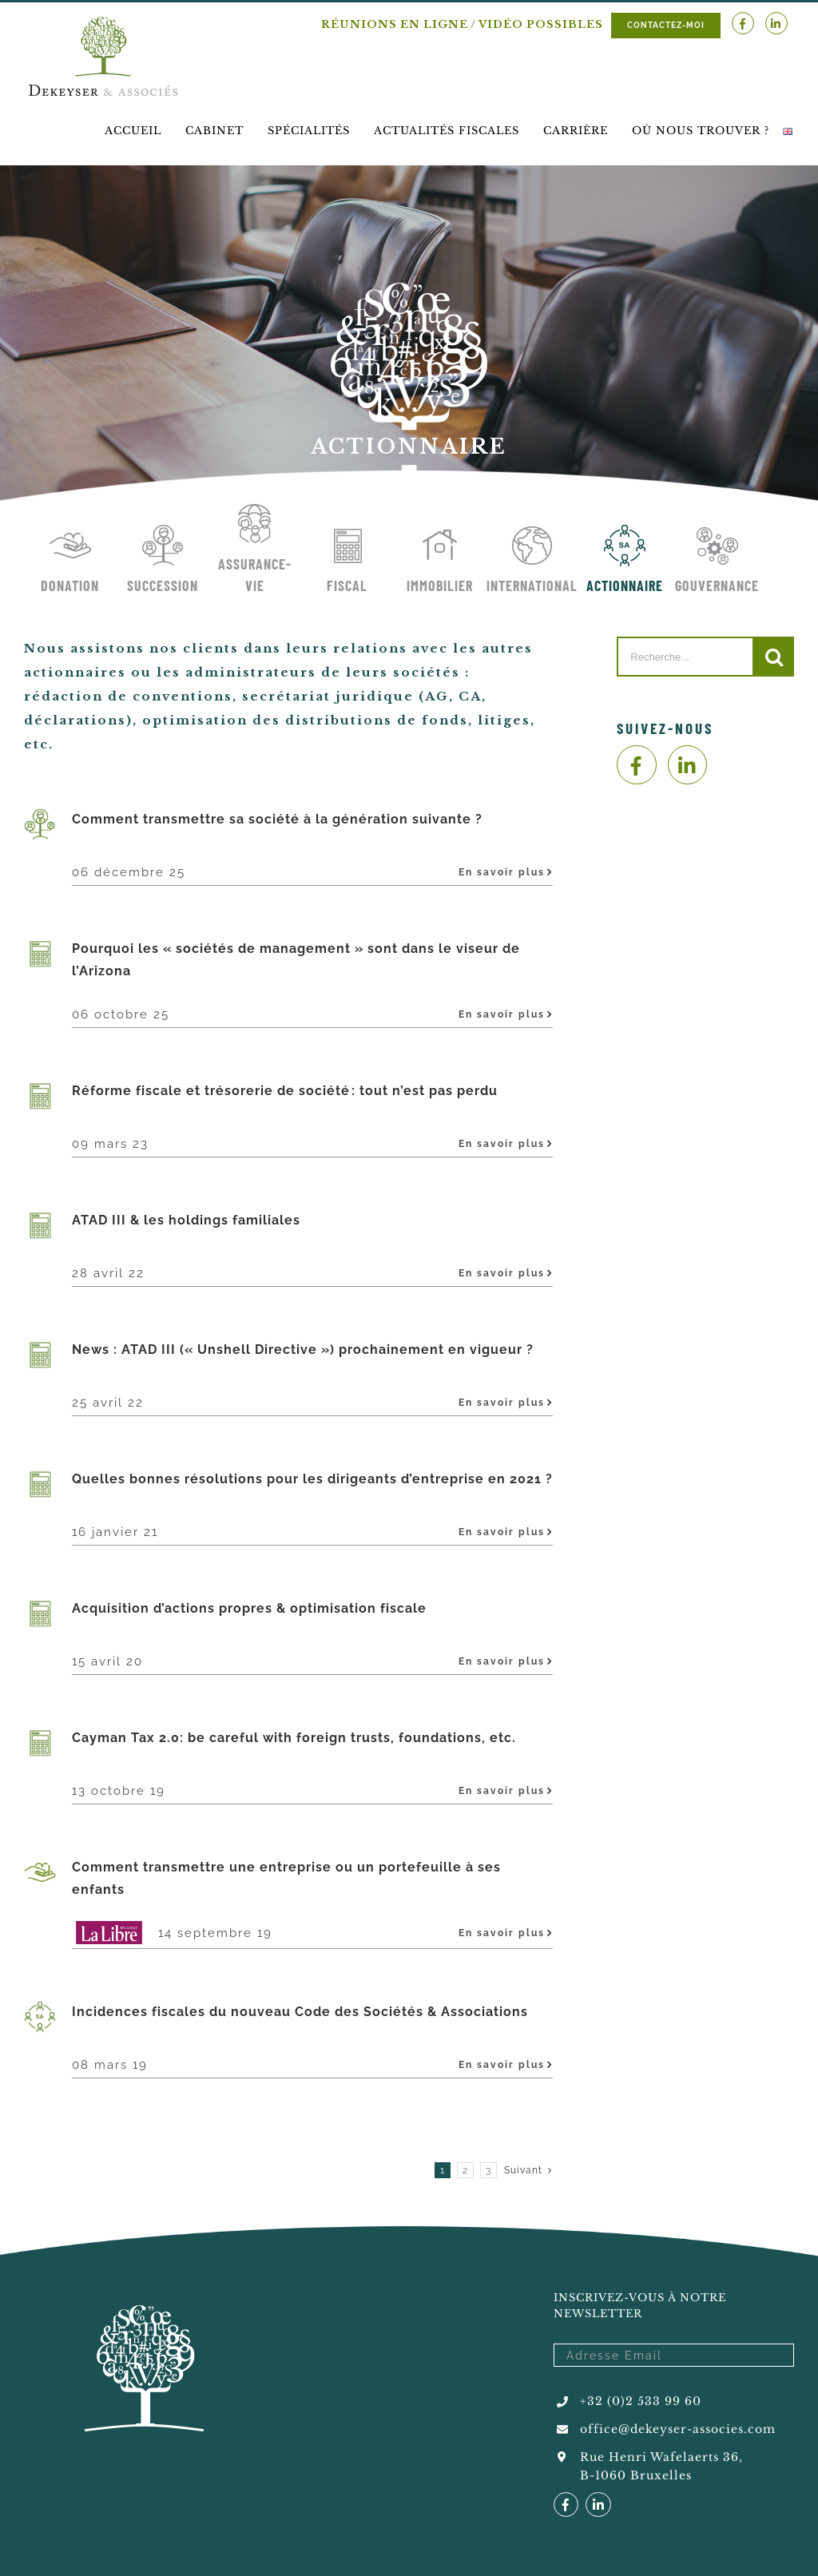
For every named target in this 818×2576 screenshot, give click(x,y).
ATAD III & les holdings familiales (186, 1220)
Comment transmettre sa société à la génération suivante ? (277, 819)
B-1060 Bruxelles (636, 2475)
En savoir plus (502, 872)
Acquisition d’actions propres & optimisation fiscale (249, 1608)
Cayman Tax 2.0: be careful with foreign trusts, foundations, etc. (294, 1737)
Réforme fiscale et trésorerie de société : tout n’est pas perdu (285, 1090)
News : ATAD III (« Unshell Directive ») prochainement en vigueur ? (303, 1349)
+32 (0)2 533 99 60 (640, 2401)
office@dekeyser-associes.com (678, 2429)
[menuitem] (133, 131)
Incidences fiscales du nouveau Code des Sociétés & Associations (300, 2011)
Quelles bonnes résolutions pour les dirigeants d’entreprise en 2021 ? (312, 1478)
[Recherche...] (685, 657)
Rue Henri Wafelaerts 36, (661, 2457)
